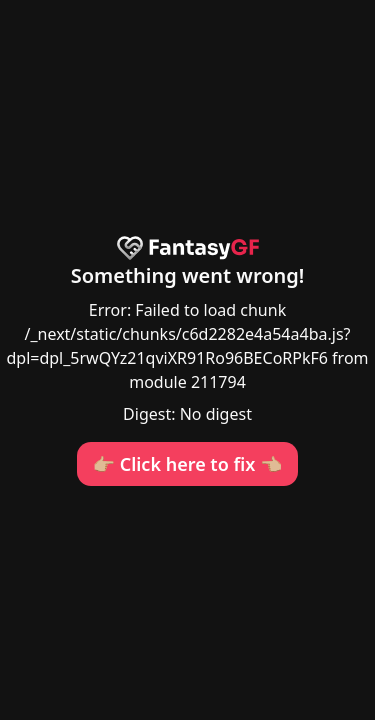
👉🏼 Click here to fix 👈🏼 (188, 464)
